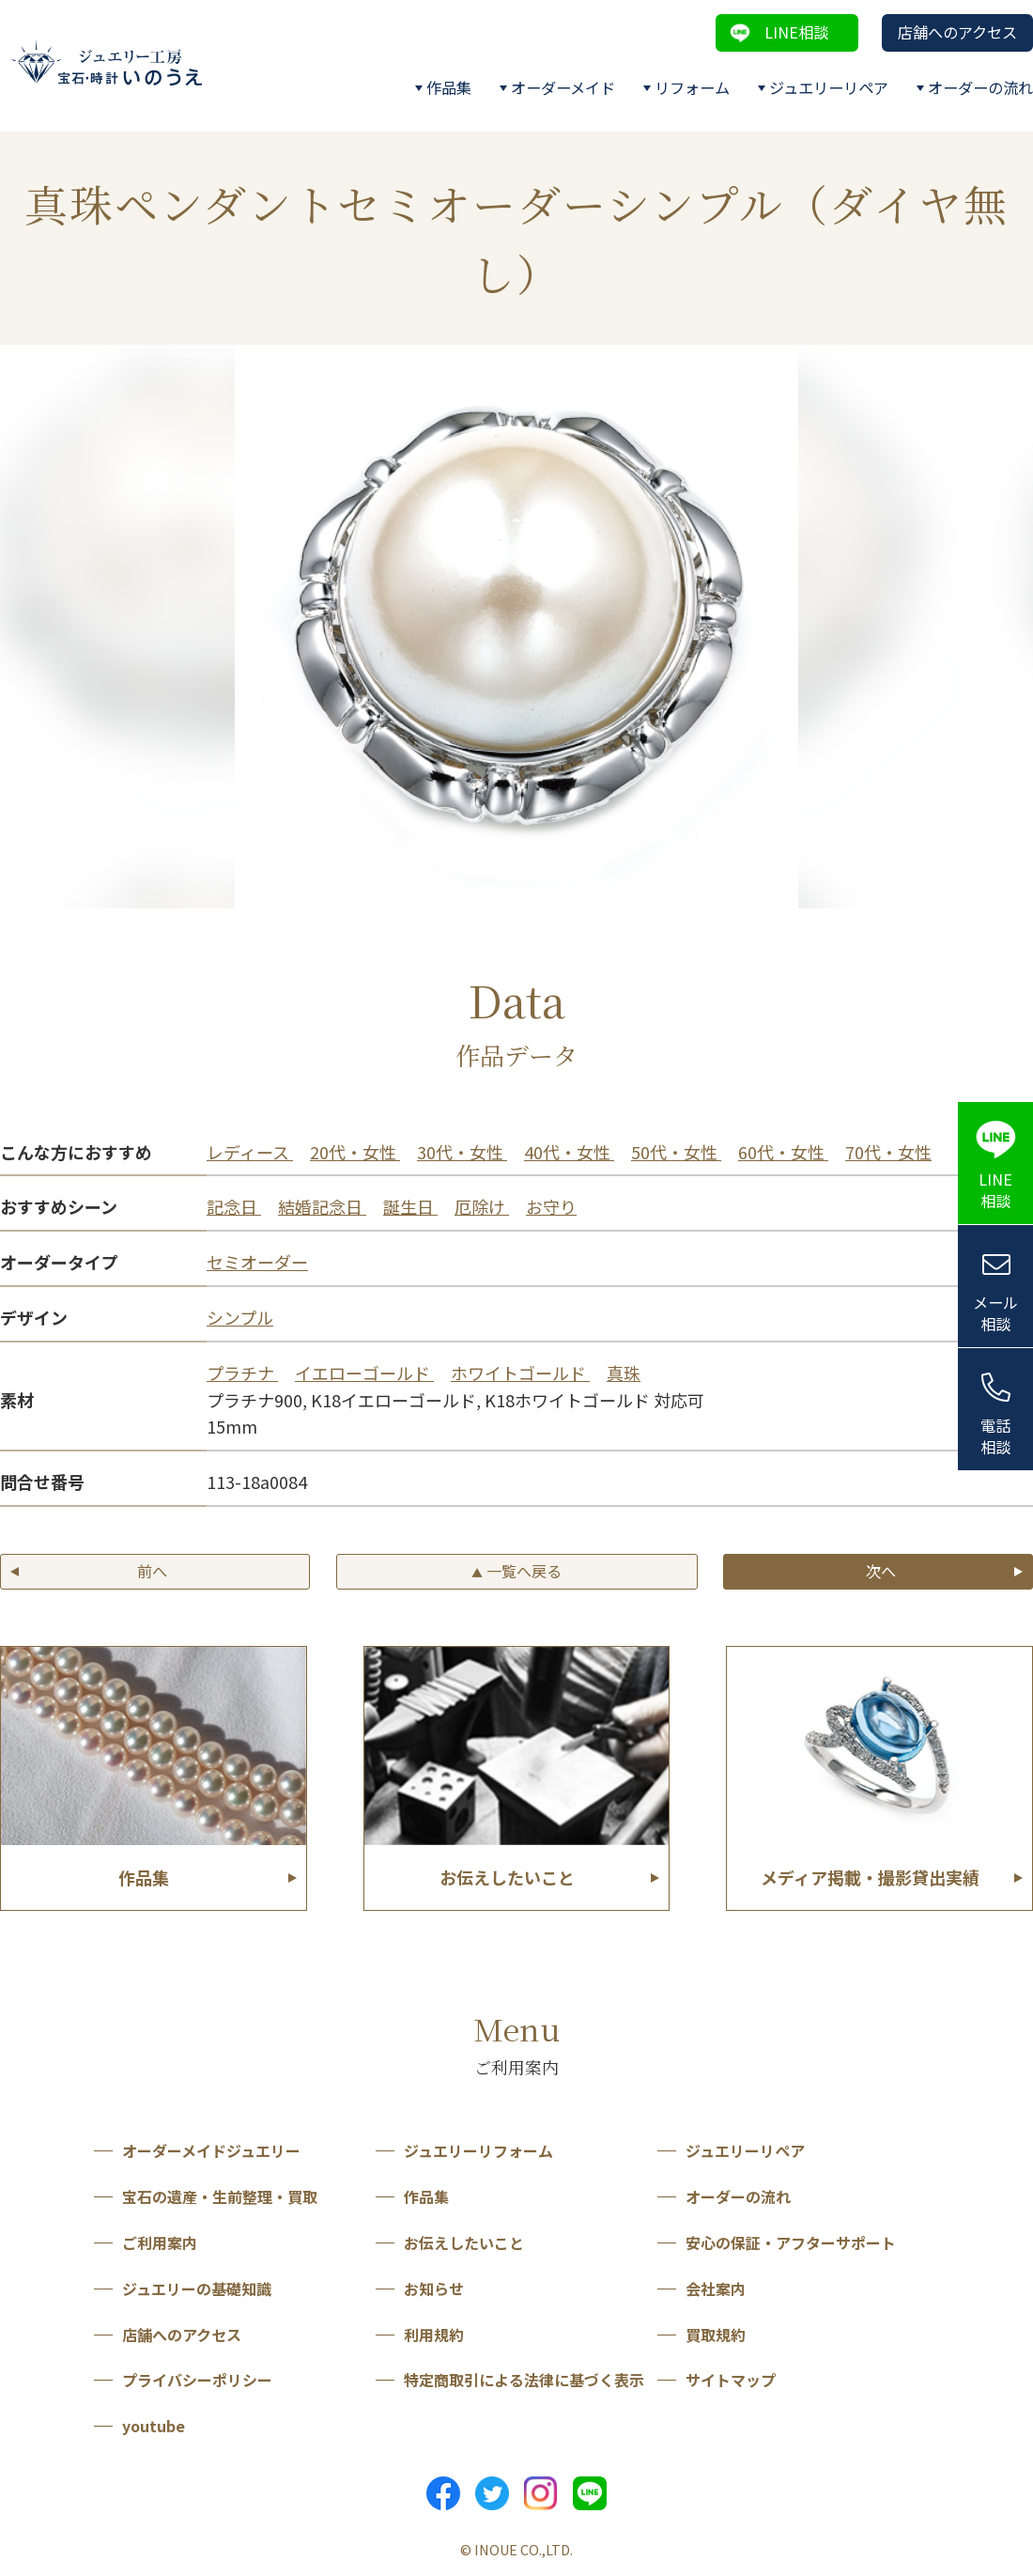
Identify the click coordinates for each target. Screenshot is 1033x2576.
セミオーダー (257, 1261)
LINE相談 (796, 32)
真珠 (623, 1372)
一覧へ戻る (516, 1571)
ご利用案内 (159, 2242)
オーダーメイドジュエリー (211, 2150)
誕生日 (410, 1206)
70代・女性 (888, 1152)
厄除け (482, 1206)
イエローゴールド (364, 1372)
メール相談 (995, 1313)
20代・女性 (355, 1152)
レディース (250, 1152)
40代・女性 (569, 1152)
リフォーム (692, 87)
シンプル (240, 1317)
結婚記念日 (322, 1206)
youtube (153, 2425)
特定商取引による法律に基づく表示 (524, 2379)
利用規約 (434, 2334)
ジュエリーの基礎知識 (196, 2288)
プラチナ (242, 1372)
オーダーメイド (563, 87)
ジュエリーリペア (828, 87)
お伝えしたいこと (464, 2242)
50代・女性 (676, 1152)
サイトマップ (731, 2379)
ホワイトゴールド (520, 1372)
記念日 (234, 1206)
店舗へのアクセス (957, 32)
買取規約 (716, 2334)
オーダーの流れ (980, 87)
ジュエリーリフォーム (478, 2150)
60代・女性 (783, 1152)
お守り (551, 1206)
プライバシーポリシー (197, 2379)
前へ (152, 1571)
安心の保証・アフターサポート (791, 2242)
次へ (881, 1571)
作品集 (448, 87)
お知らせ (434, 2288)
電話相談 (995, 1436)
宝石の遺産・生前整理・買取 (219, 2196)
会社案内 (716, 2288)
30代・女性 (462, 1152)
